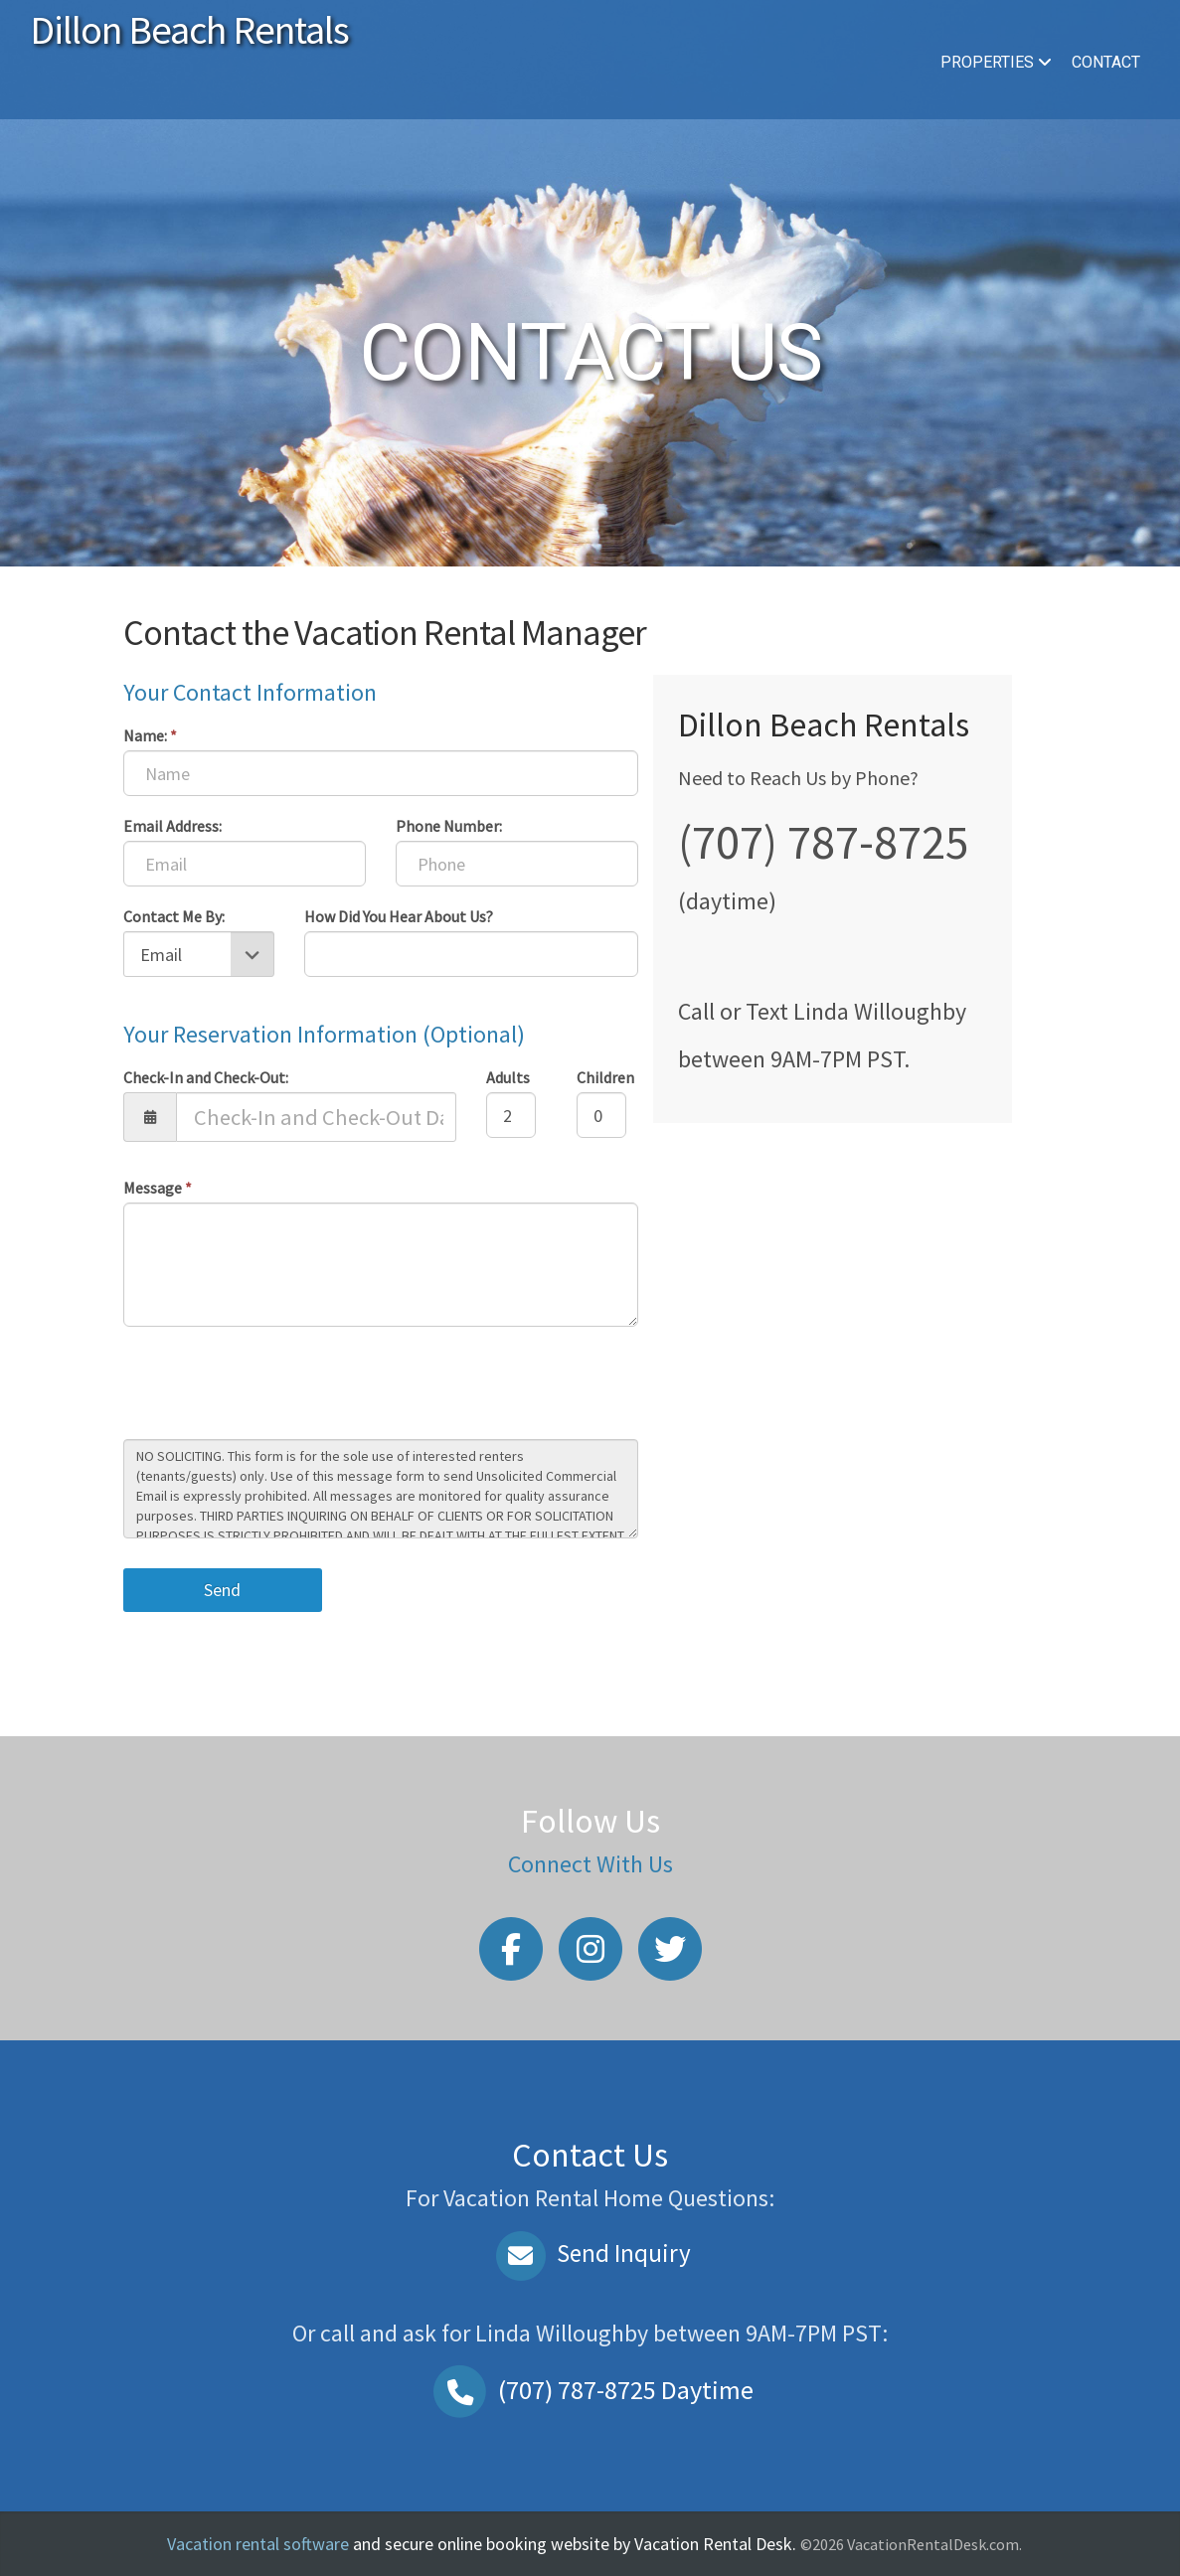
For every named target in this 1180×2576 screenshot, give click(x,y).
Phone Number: (449, 826)
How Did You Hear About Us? (398, 916)
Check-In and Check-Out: (205, 1077)
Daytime (590, 2389)
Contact (1106, 62)
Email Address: (172, 826)
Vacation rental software (258, 2543)
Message (157, 1188)
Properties (996, 62)
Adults (508, 1077)
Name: (150, 735)
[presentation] (274, 1385)
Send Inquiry (590, 2253)
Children (605, 1077)
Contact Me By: (174, 916)
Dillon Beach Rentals (189, 30)
